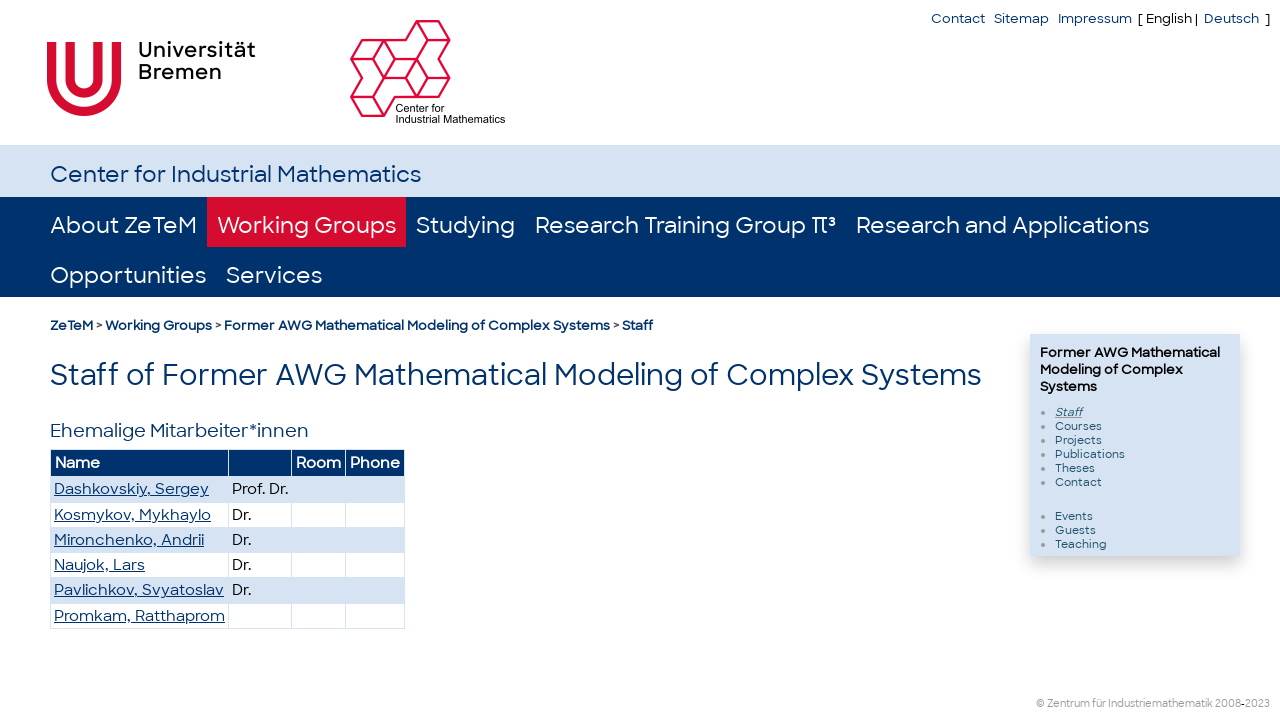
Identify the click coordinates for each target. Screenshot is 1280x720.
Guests (1075, 530)
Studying (465, 225)
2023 (1257, 703)
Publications (1090, 454)
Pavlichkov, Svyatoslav (139, 590)
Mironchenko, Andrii (129, 540)
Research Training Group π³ (685, 225)
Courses (1078, 426)
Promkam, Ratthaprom (139, 616)
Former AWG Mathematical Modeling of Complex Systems (417, 325)
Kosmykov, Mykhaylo (132, 515)
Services (274, 275)
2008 (1228, 703)
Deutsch (1231, 18)
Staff (637, 325)
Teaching (1081, 544)
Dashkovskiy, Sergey (131, 489)
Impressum (1095, 18)
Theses (1075, 468)
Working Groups (306, 225)
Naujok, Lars (99, 565)
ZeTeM (71, 325)
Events (1074, 516)
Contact (958, 18)
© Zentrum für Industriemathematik (1124, 703)
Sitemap (1021, 18)
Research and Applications (1002, 225)
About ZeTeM (123, 225)
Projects (1078, 440)
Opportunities (128, 275)
